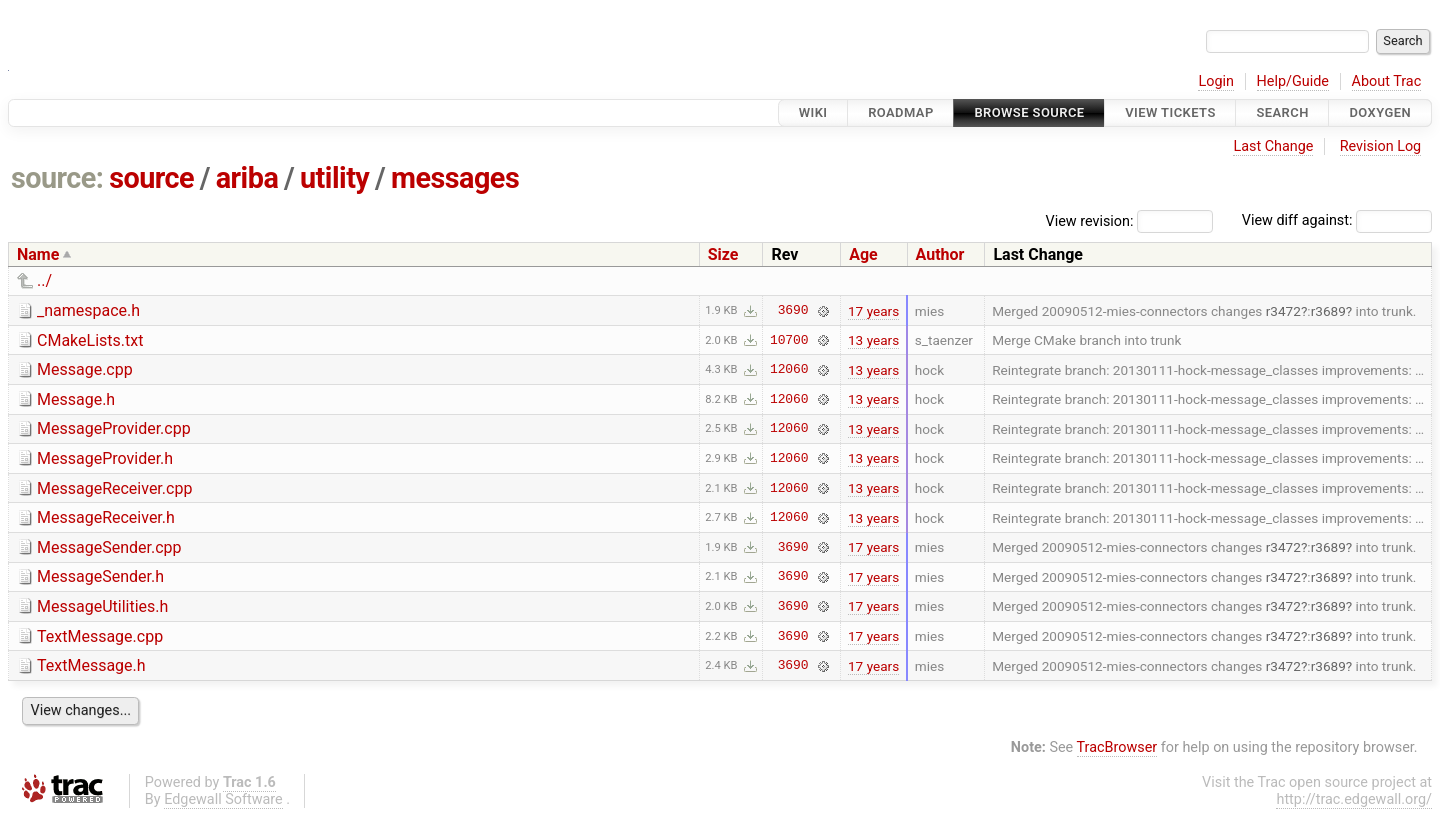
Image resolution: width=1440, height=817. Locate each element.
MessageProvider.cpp (114, 428)
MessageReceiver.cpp (114, 488)
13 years (873, 340)
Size (723, 254)
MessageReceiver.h (106, 517)
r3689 (1328, 311)
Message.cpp (85, 369)
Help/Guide (1293, 81)
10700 (789, 340)
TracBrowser (1117, 747)
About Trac (1387, 81)
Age (863, 254)
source (151, 178)
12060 (789, 370)
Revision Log (1381, 146)
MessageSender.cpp (109, 547)
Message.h (76, 399)
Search (1282, 112)
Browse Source (1029, 112)
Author (940, 254)
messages (455, 178)
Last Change (1273, 146)
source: (57, 178)
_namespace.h (88, 310)
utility (334, 178)
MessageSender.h (100, 576)
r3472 (1283, 311)
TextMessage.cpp (100, 636)
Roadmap (901, 112)
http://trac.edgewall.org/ (1354, 799)
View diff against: (1337, 220)
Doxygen (1380, 112)
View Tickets (1170, 112)
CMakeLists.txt (90, 340)
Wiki (813, 112)
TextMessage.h (91, 665)
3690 (793, 311)
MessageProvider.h (105, 458)
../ (44, 280)
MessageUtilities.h (102, 606)
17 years (873, 311)
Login (1216, 81)
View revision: (1090, 220)
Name (38, 254)
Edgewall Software (223, 799)
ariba (247, 178)
